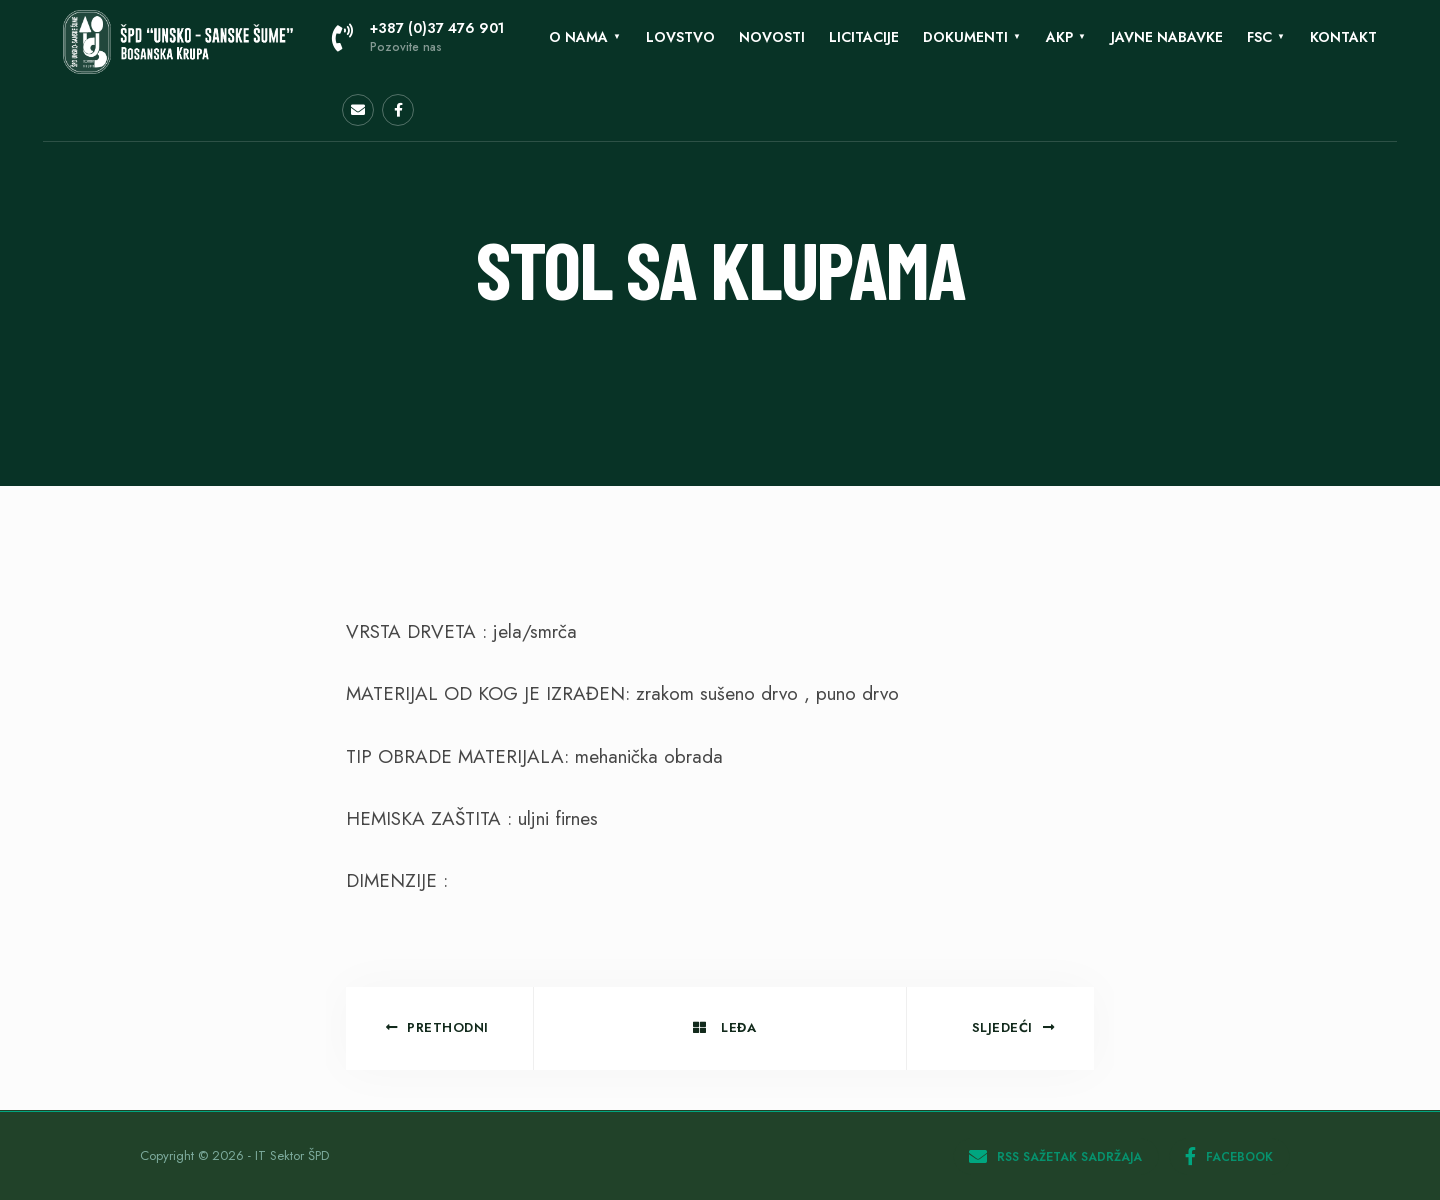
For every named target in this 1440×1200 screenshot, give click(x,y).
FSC (1259, 37)
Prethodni (437, 1027)
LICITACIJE (864, 37)
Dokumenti (965, 37)
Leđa (724, 1027)
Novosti (772, 37)
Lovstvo (680, 37)
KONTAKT (1343, 37)
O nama (578, 37)
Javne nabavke (1167, 37)
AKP (1059, 37)
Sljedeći (1013, 1027)
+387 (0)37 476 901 (418, 37)
